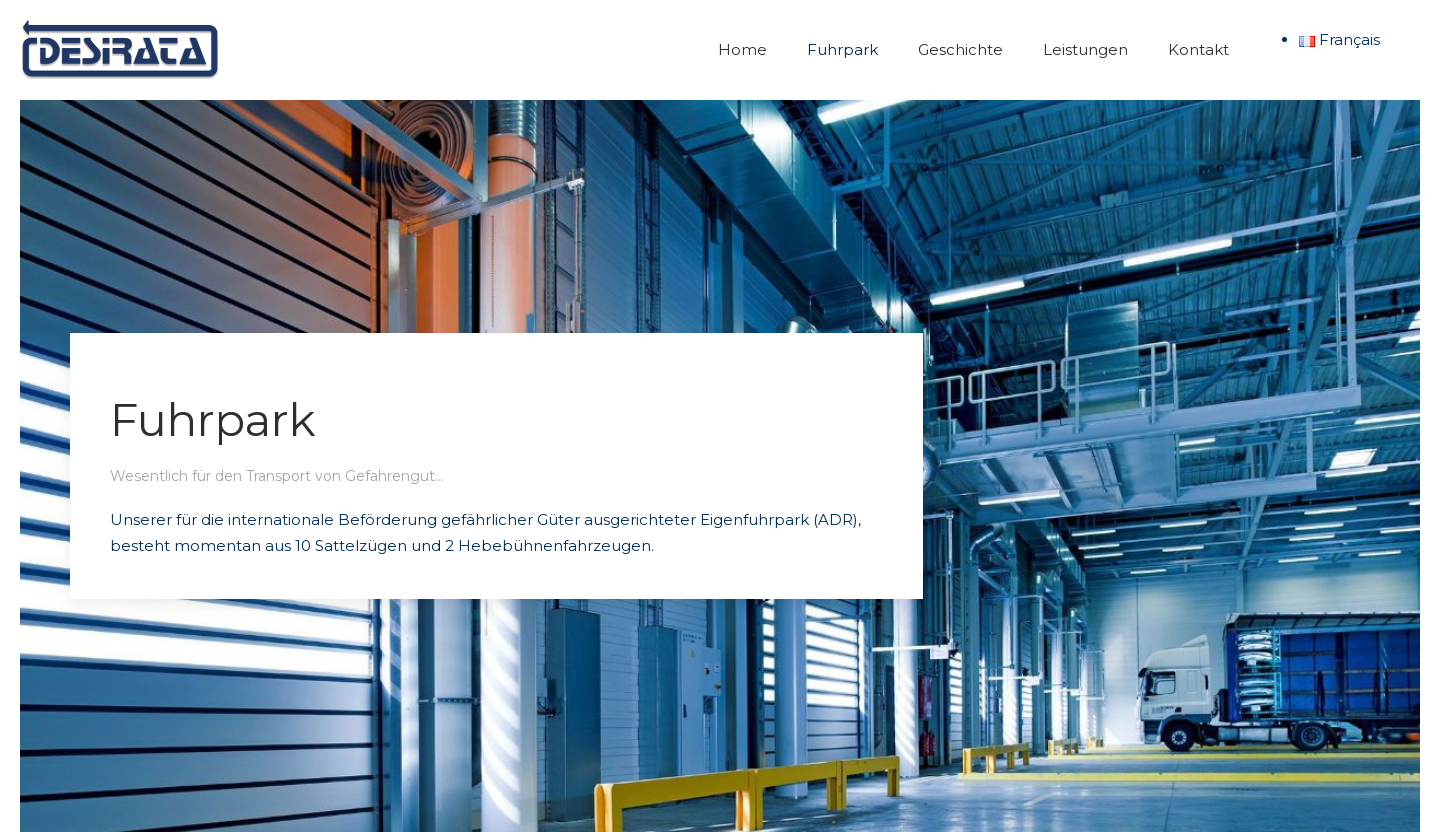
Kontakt (1198, 49)
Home (742, 49)
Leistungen (1085, 49)
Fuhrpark (842, 49)
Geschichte (960, 49)
